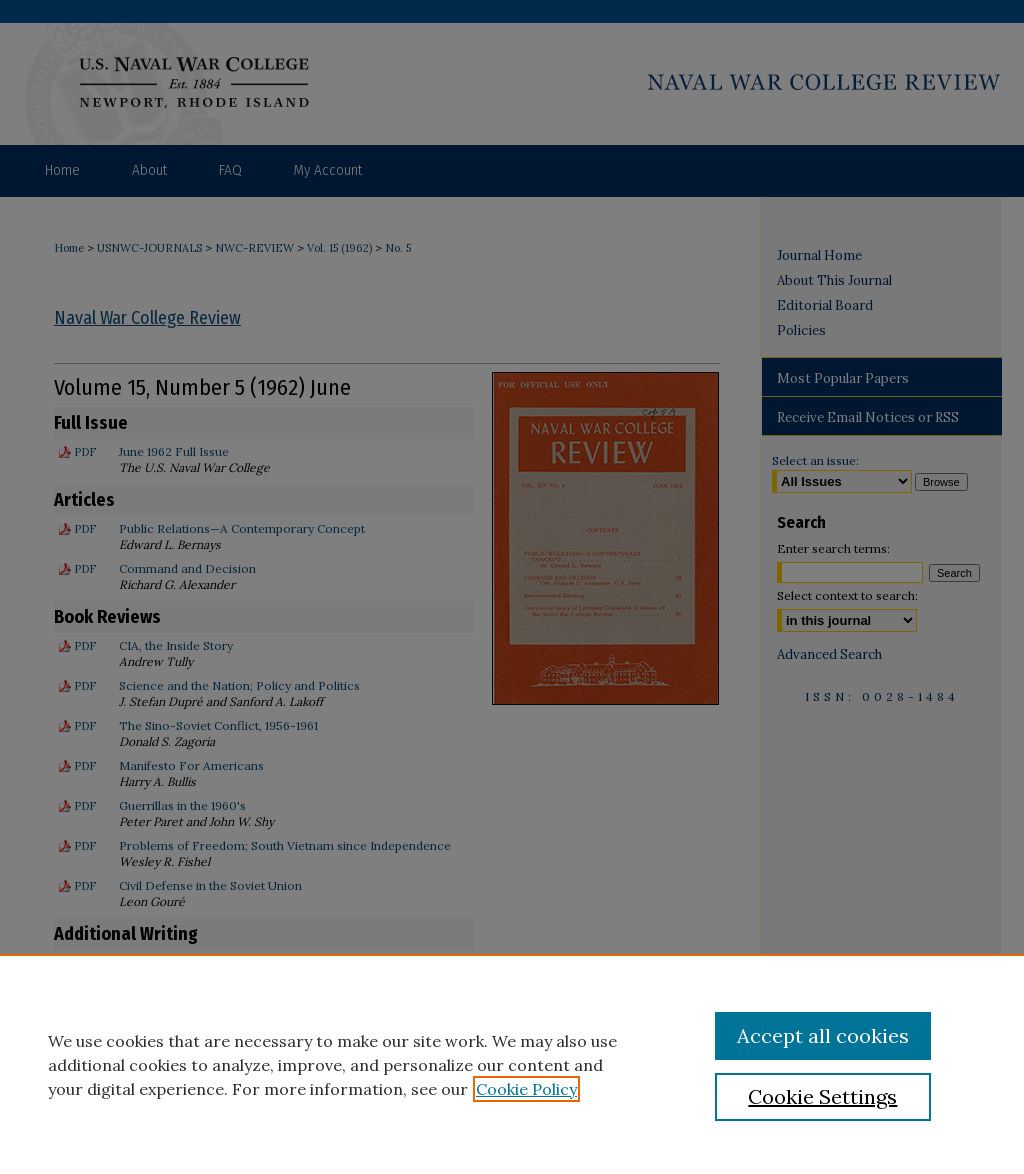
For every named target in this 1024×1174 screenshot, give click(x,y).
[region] (512, 1064)
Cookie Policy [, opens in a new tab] (526, 1089)
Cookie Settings (822, 1096)
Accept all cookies (823, 1035)
